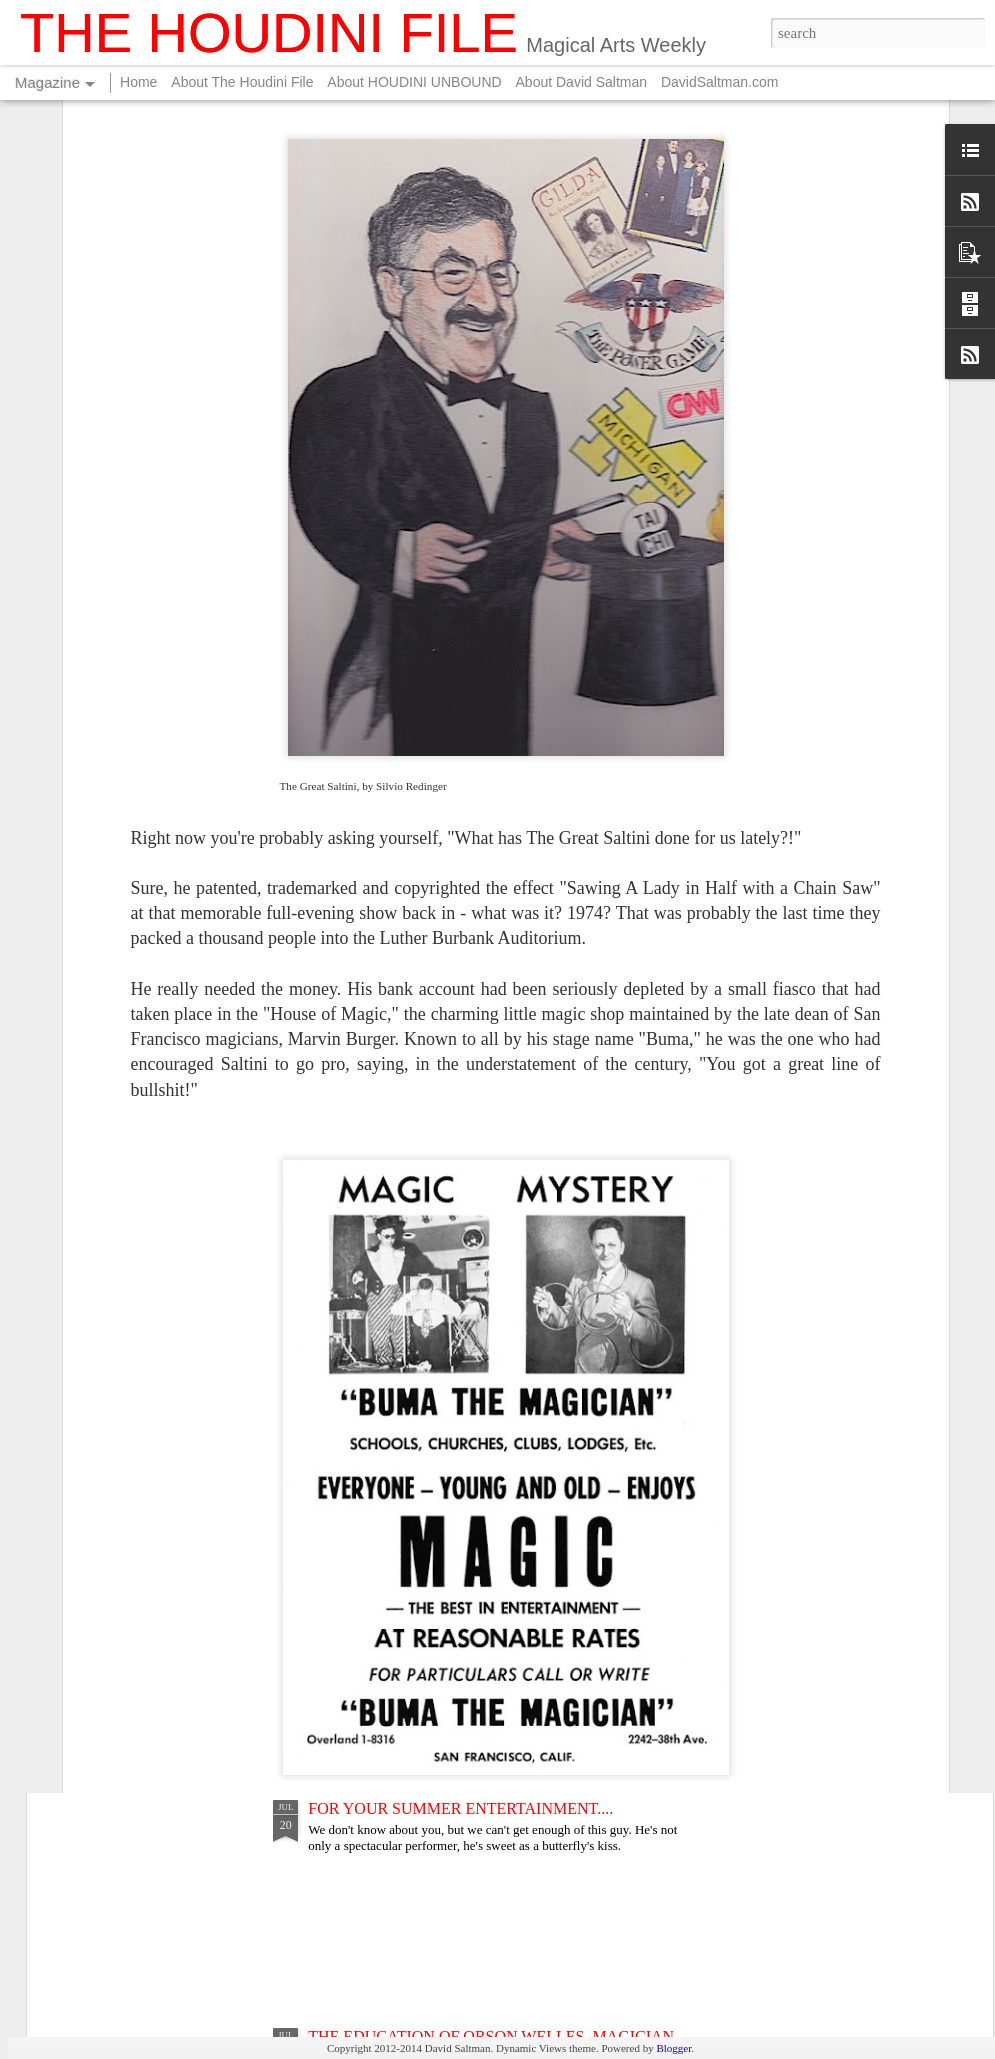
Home (138, 82)
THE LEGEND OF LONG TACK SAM (436, 1580)
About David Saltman (582, 82)
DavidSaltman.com (720, 82)
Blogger (673, 2048)
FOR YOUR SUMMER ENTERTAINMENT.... (460, 1808)
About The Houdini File (242, 82)
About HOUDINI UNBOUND (414, 82)
